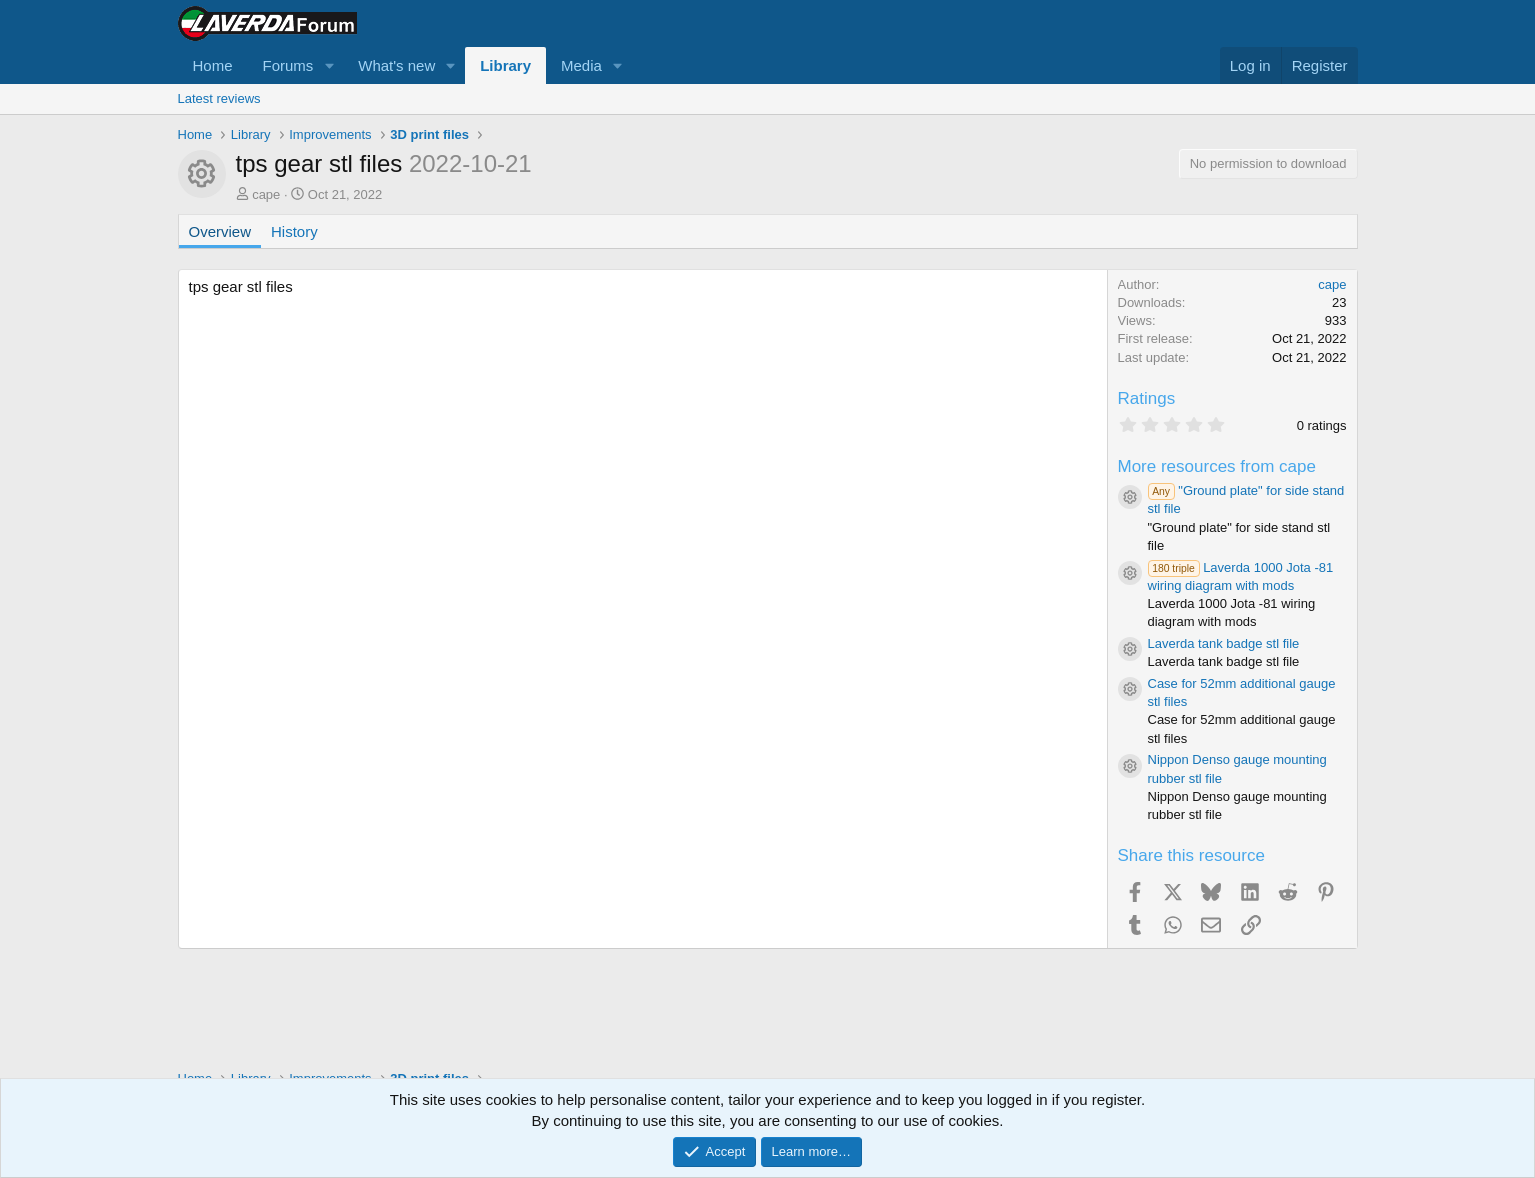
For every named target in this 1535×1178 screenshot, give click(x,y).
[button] (329, 65)
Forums (288, 65)
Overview (220, 231)
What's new (396, 65)
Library (505, 65)
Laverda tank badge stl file (1224, 643)
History (294, 231)
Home (213, 65)
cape (266, 194)
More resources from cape (1217, 466)
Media (581, 65)
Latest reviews (219, 98)
